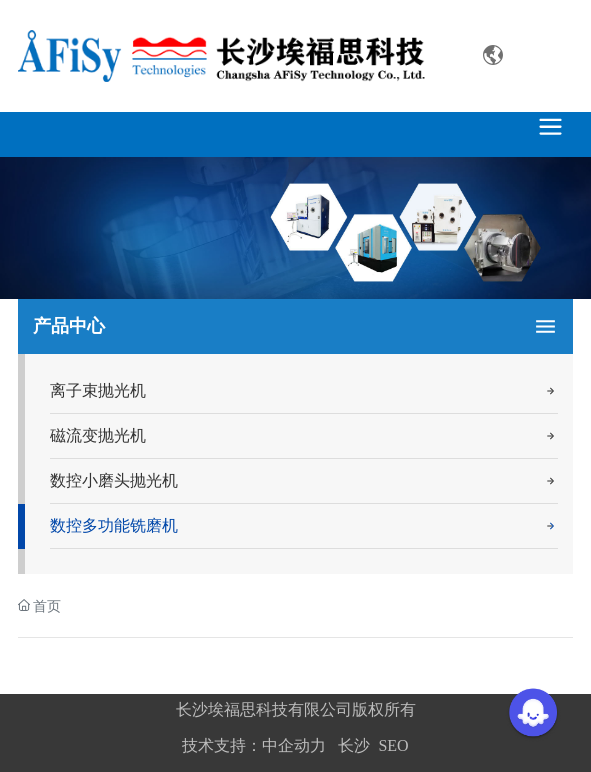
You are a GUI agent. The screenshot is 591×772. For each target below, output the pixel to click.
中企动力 (294, 745)
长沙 (354, 745)
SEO (393, 745)
